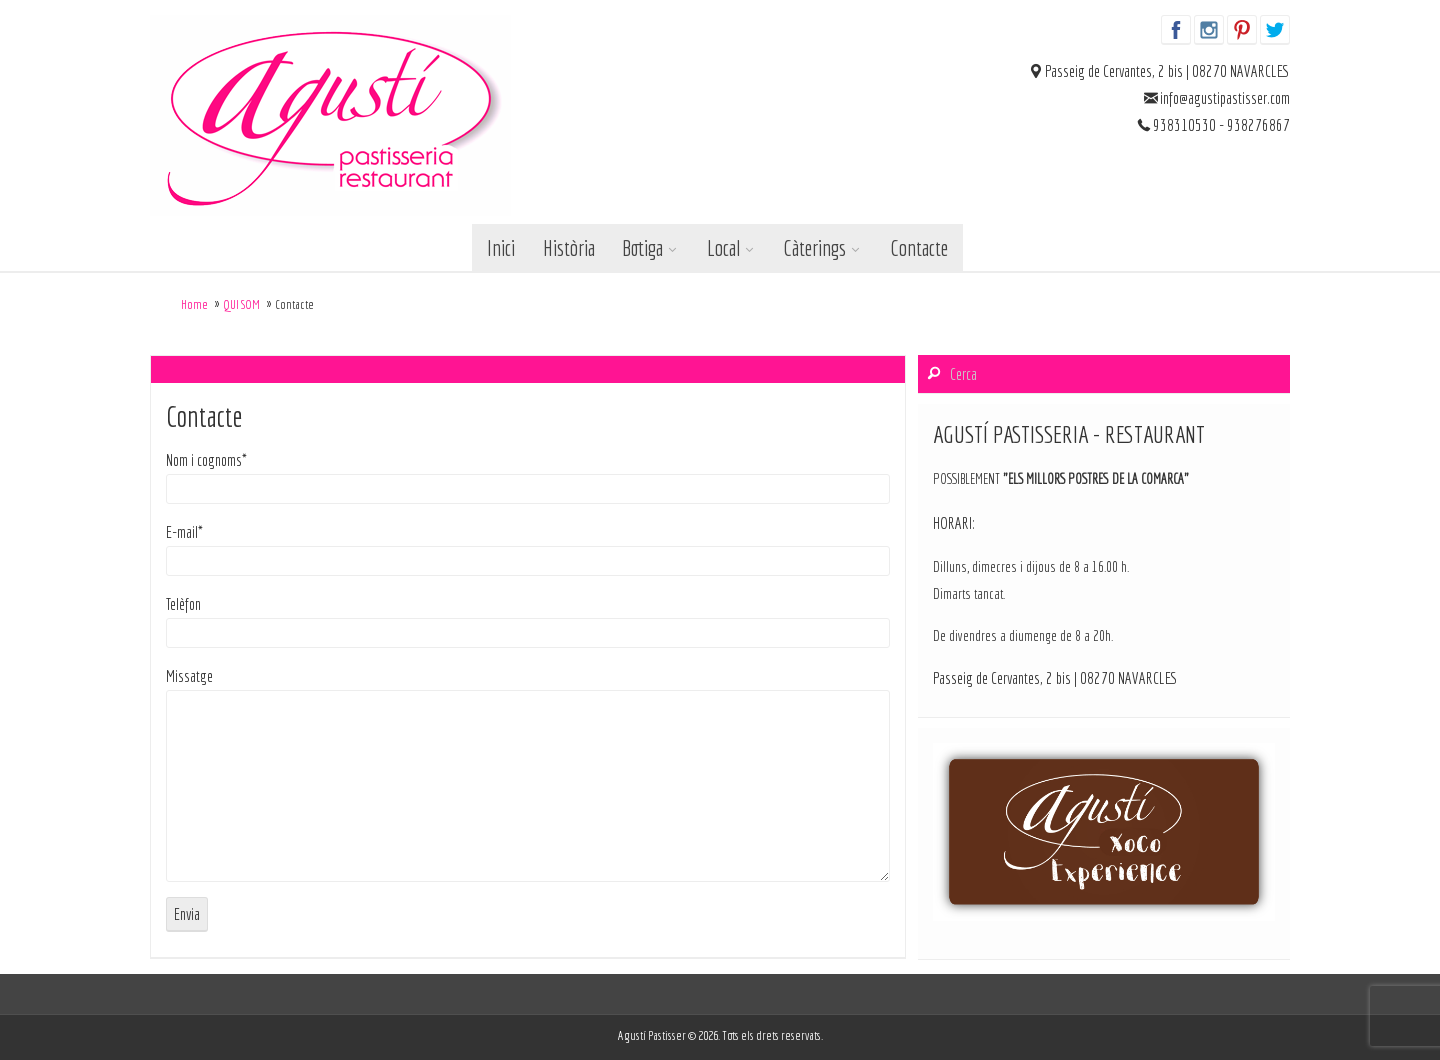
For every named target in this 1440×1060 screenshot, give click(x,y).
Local (723, 247)
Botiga (642, 247)
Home (194, 304)
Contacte (919, 247)
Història (569, 247)
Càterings (814, 247)
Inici (501, 247)
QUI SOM (241, 304)
